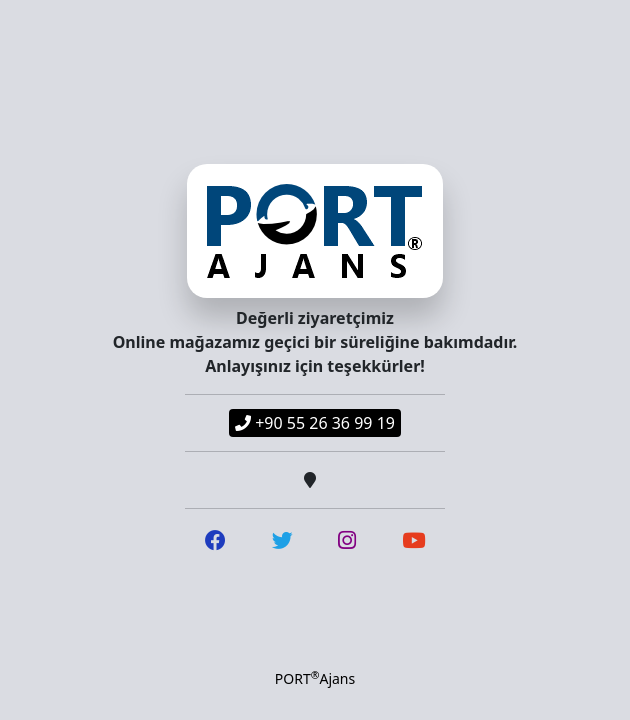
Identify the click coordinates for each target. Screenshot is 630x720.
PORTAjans (315, 678)
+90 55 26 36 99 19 (315, 423)
